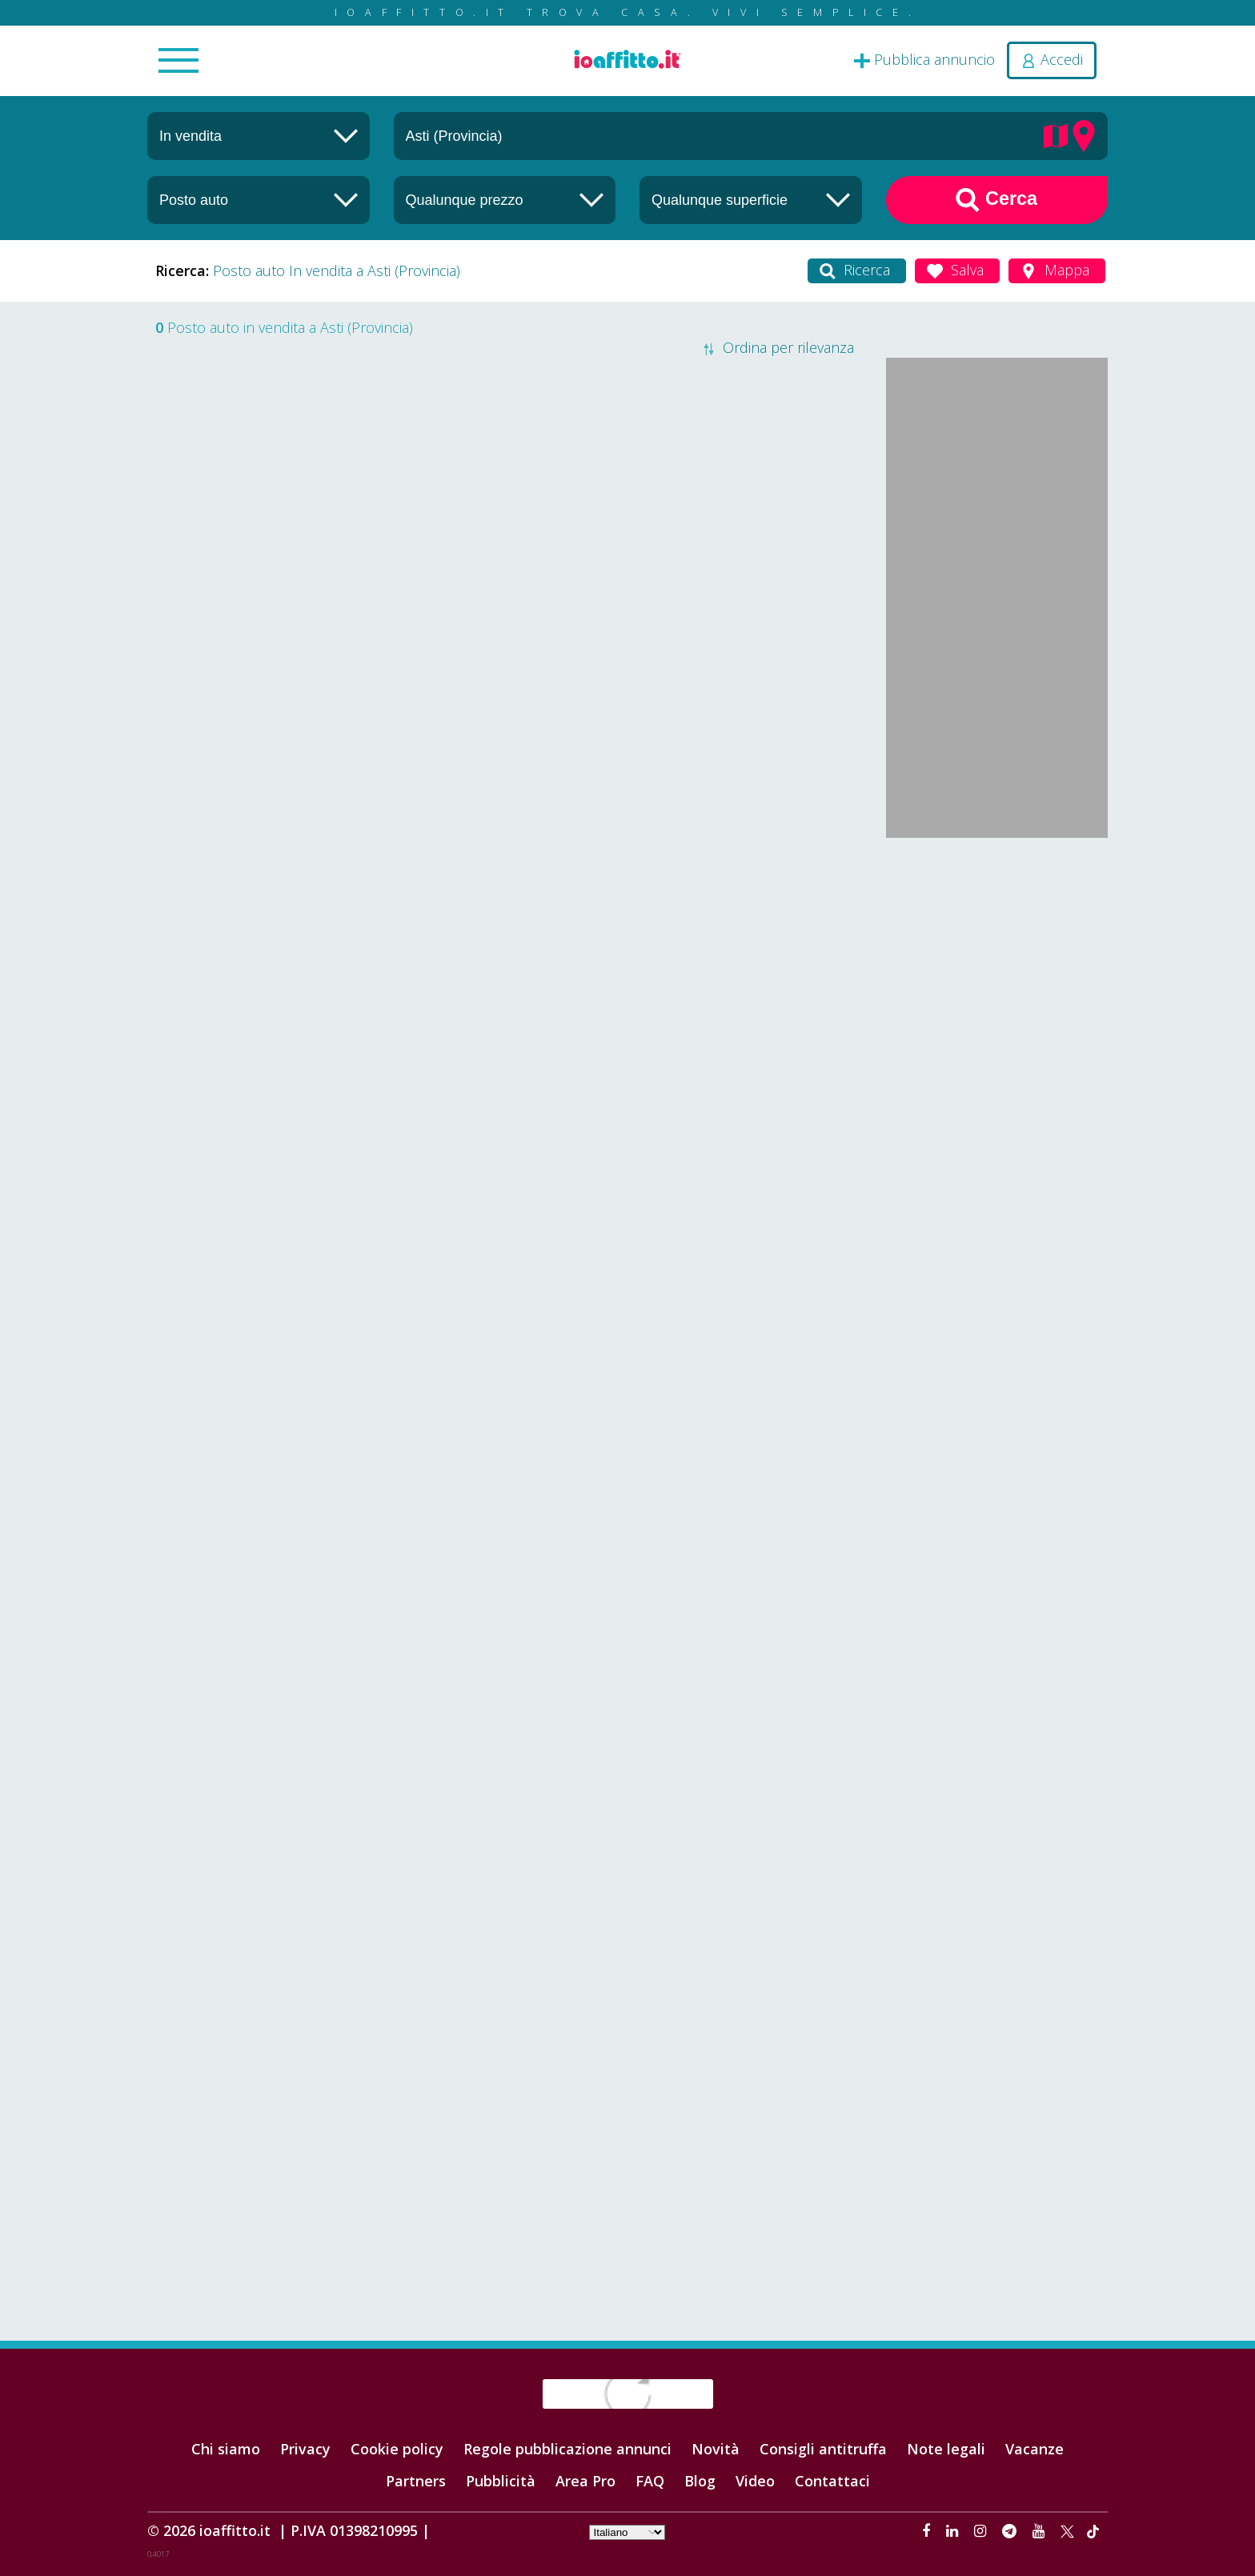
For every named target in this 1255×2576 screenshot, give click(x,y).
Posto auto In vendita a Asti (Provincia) (336, 270)
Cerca (996, 200)
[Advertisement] (997, 1089)
